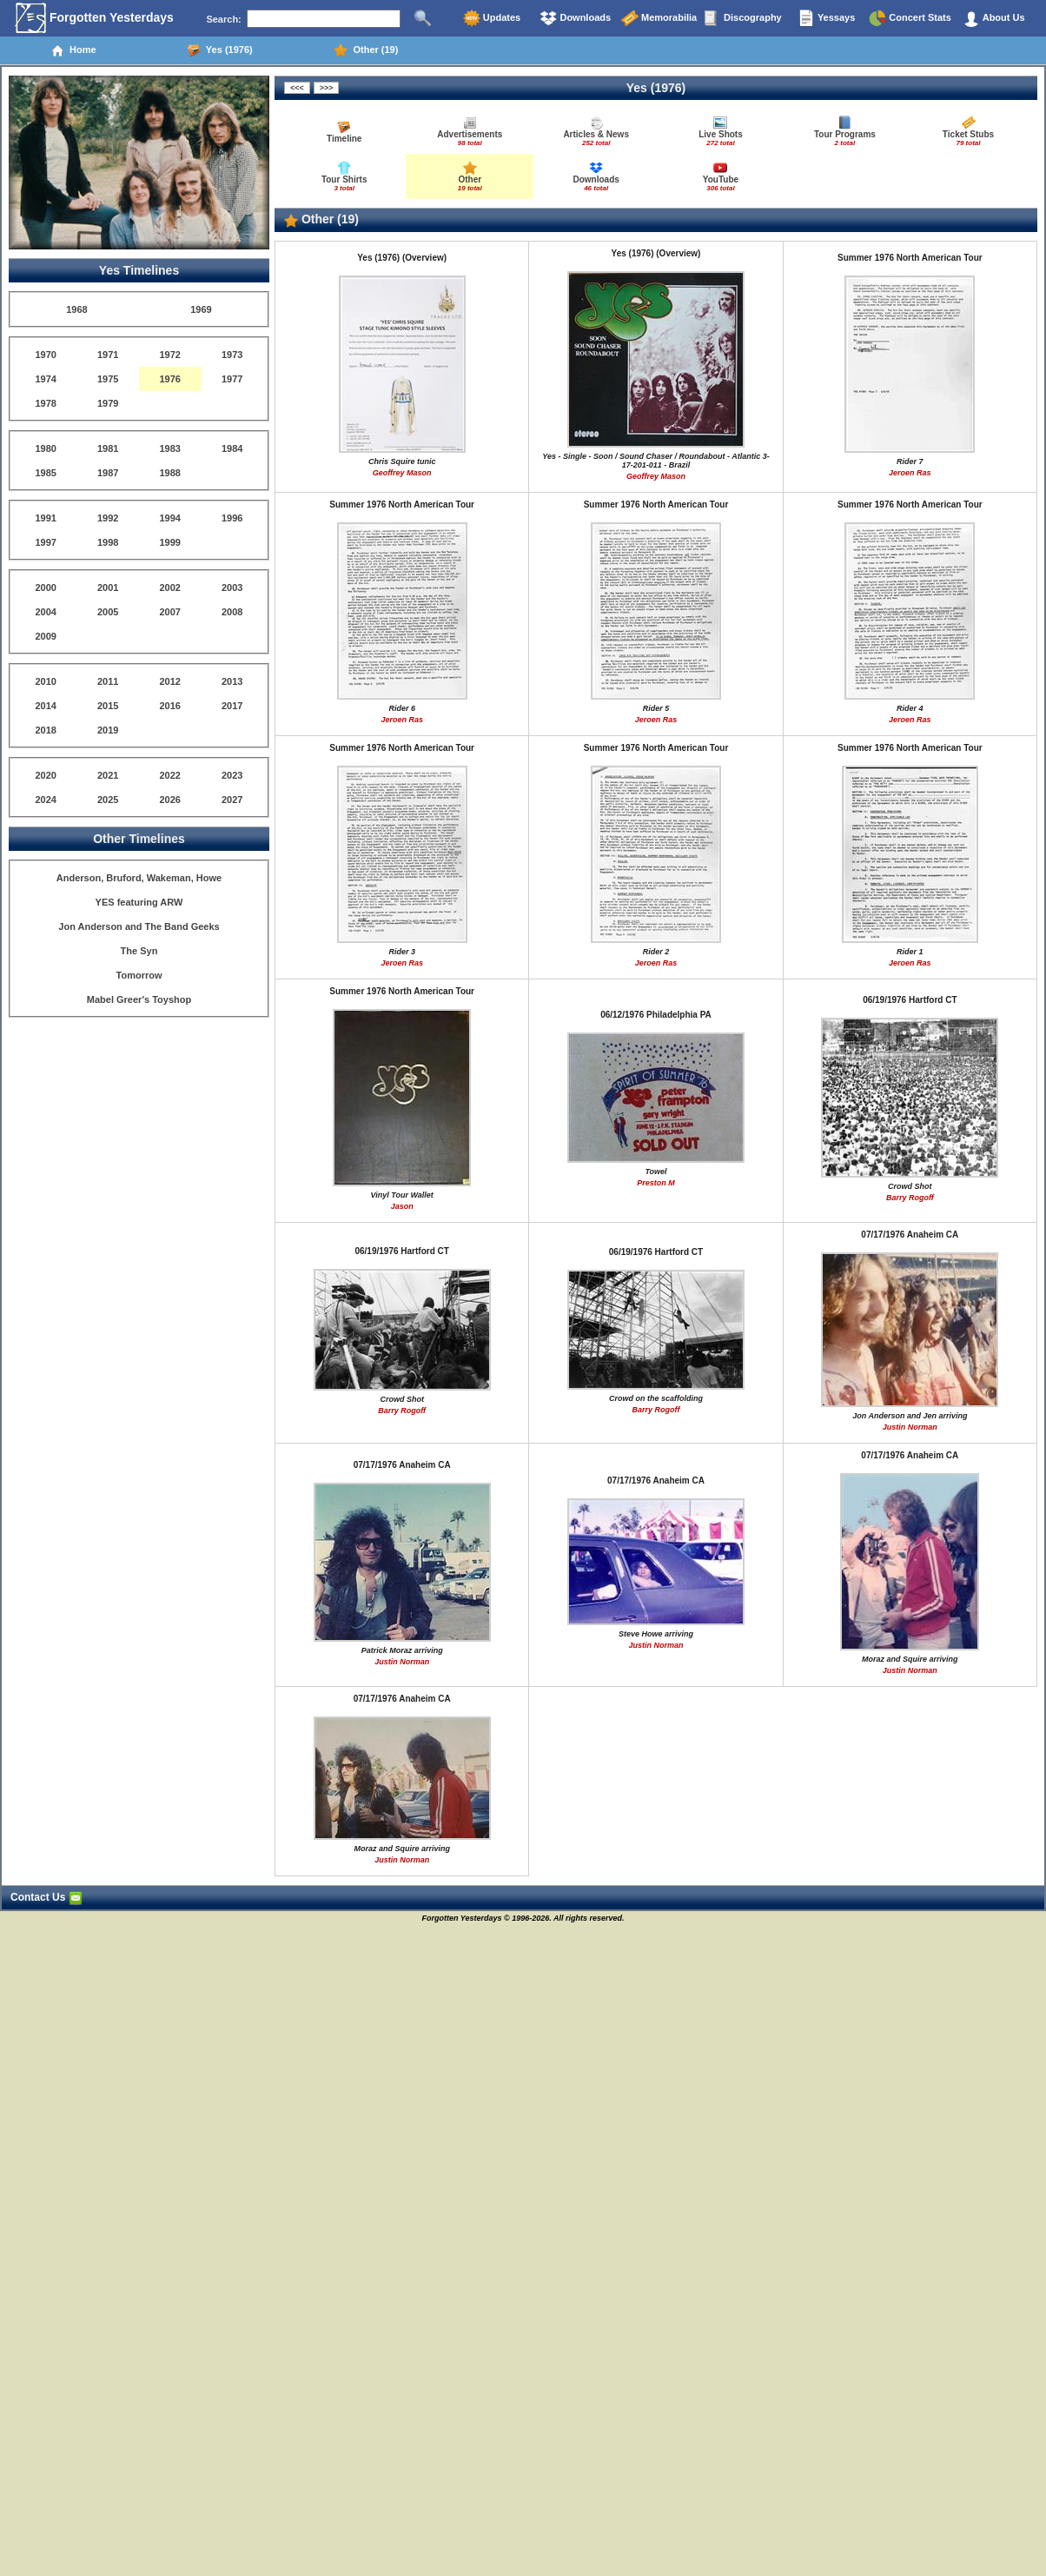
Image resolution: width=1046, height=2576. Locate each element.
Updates (491, 18)
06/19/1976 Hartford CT (910, 1000)
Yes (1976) (220, 50)
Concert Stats (910, 18)
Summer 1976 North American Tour (910, 257)
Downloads (575, 18)
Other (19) (366, 50)
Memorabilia (659, 18)
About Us (994, 18)
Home (73, 50)
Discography (743, 18)
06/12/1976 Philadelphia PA (656, 1014)
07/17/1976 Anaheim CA (909, 1234)
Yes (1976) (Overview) (402, 257)
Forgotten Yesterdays (94, 18)
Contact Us (46, 1897)
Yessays (826, 18)
